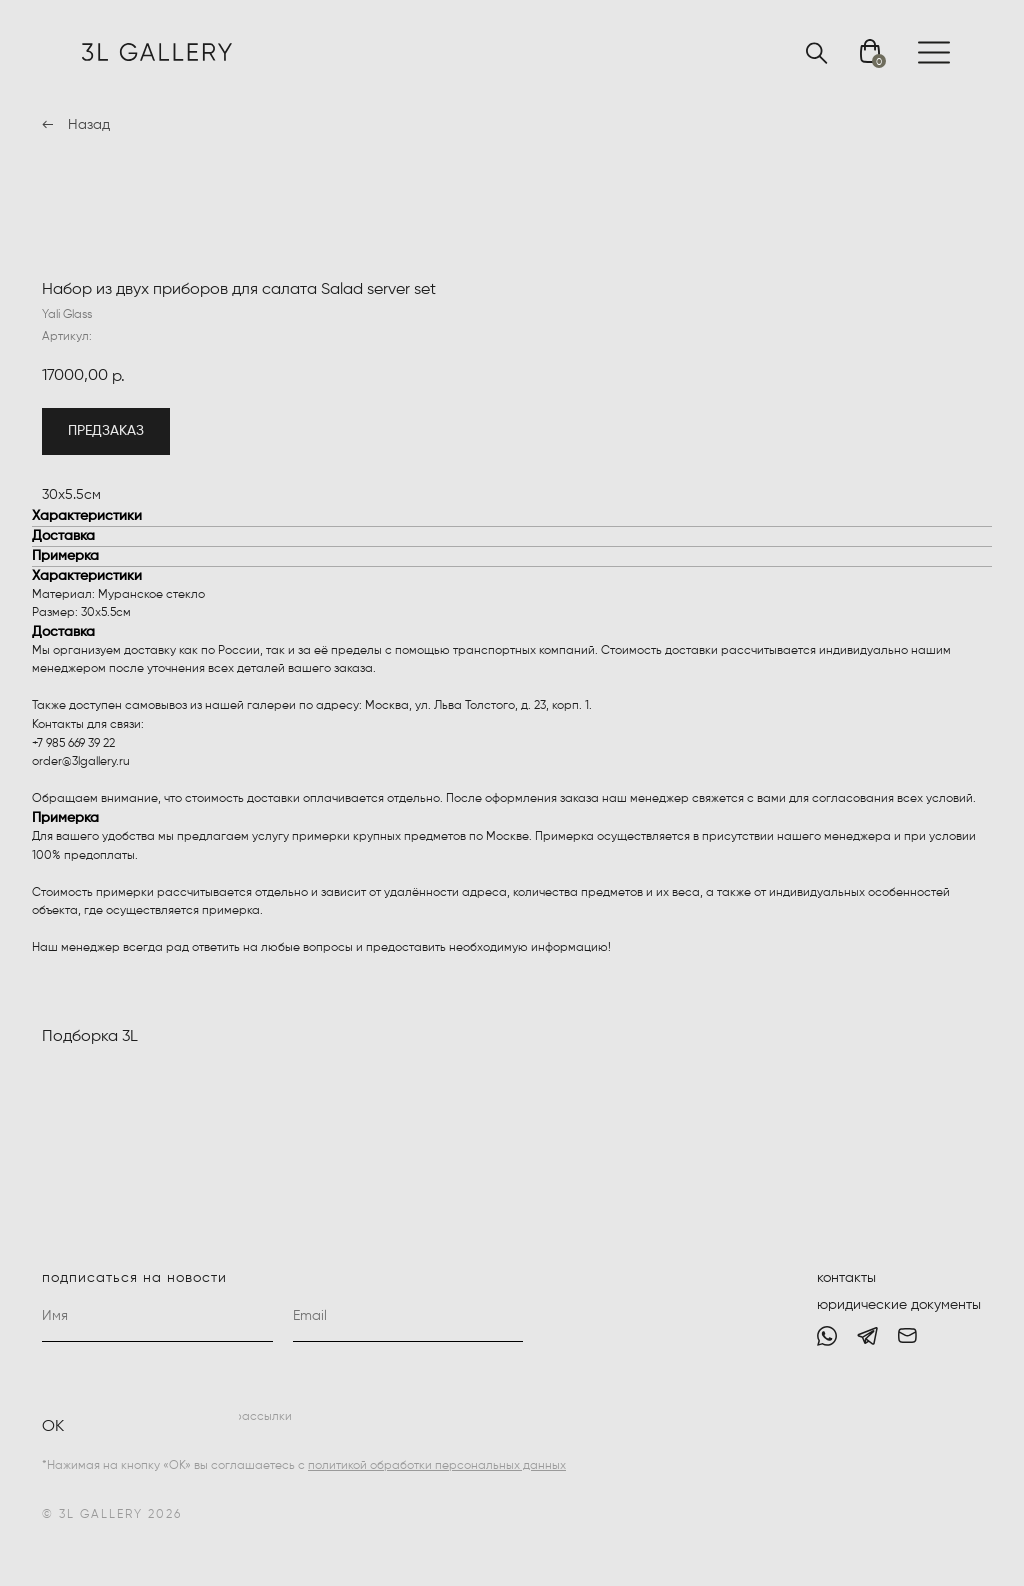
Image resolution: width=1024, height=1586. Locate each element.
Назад (89, 125)
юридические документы (899, 1305)
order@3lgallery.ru (81, 762)
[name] (157, 1317)
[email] (408, 1317)
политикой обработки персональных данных (437, 1466)
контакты (846, 1278)
